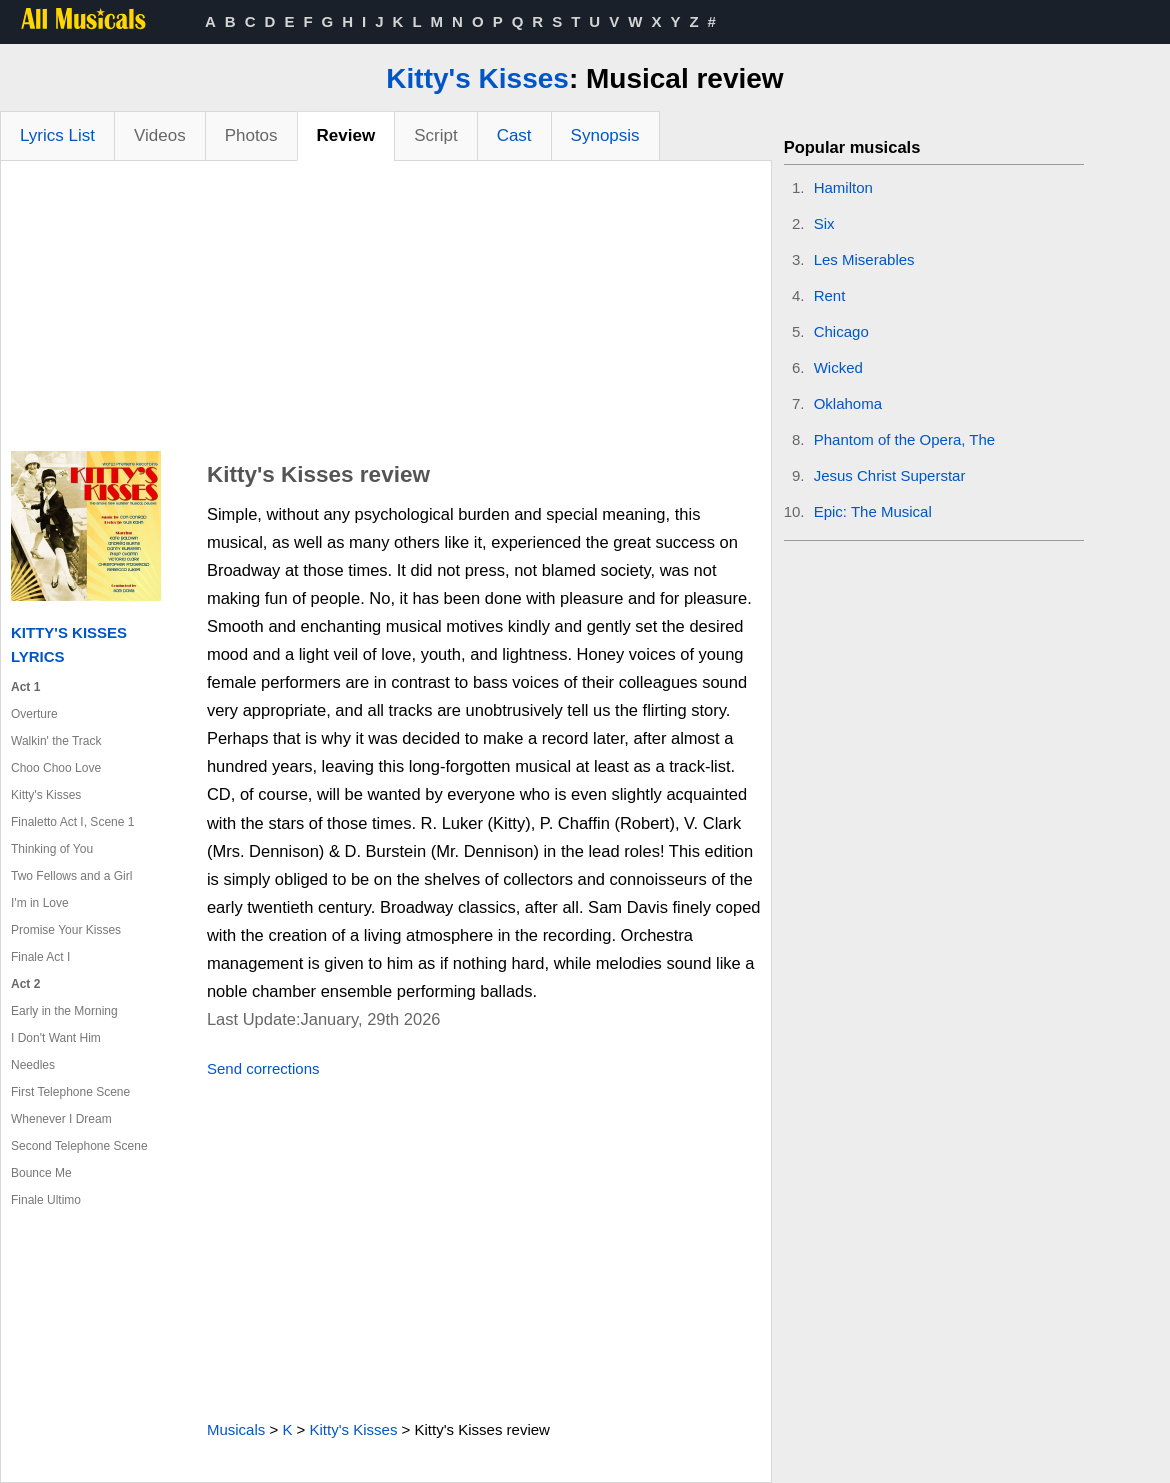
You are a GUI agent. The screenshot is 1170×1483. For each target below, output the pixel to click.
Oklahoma (848, 403)
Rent (830, 295)
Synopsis (605, 135)
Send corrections (263, 1068)
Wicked (838, 367)
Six (824, 223)
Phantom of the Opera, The (905, 439)
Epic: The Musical (873, 511)
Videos (160, 135)
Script (435, 135)
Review (346, 135)
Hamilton (843, 187)
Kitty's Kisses (477, 78)
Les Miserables (864, 259)
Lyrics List (57, 135)
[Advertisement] (386, 311)
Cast (514, 135)
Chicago (841, 331)
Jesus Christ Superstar (890, 475)
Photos (251, 135)
